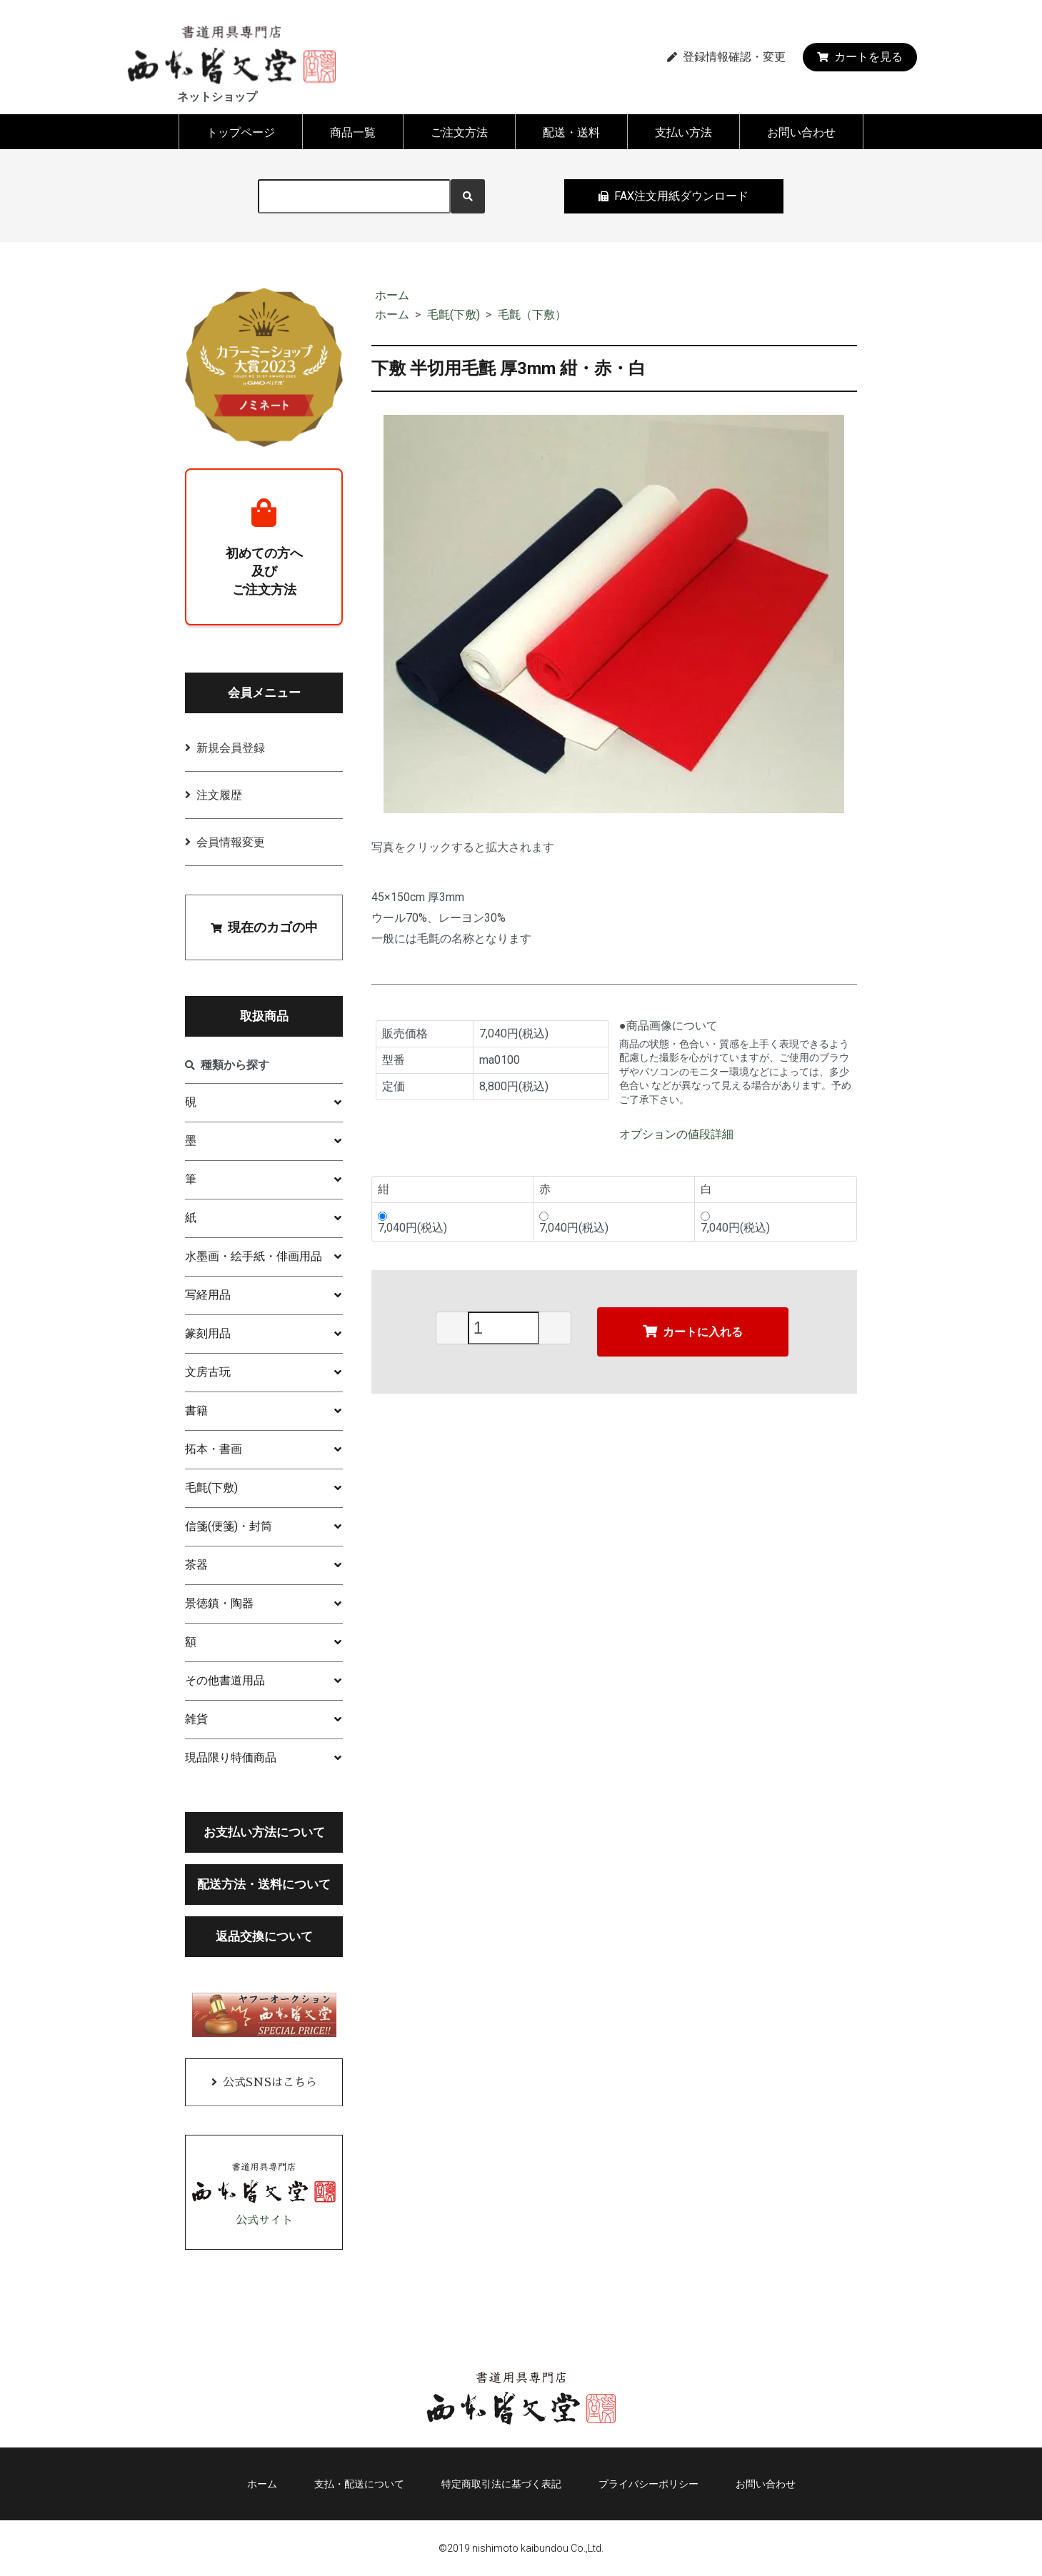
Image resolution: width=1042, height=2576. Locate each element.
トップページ (240, 132)
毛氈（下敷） (532, 314)
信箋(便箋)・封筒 (228, 1526)
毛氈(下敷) (453, 314)
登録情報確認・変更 (726, 57)
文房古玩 (208, 1372)
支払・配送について (359, 2484)
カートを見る (860, 57)
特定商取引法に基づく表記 (501, 2484)
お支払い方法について (264, 1832)
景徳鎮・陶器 (219, 1603)
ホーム (392, 295)
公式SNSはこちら (270, 2082)
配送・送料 (571, 132)
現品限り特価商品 (230, 1757)
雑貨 (196, 1719)
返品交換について (264, 1936)
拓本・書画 (213, 1449)
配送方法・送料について (264, 1884)
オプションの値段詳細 (676, 1134)
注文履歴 (219, 795)
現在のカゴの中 (264, 927)
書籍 (196, 1410)
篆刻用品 (208, 1333)
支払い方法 (683, 132)
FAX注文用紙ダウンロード (673, 196)
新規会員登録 (230, 748)
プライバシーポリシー (648, 2484)
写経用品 (208, 1295)
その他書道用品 (225, 1680)
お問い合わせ (801, 132)
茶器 (196, 1564)
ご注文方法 (459, 132)
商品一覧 (353, 132)
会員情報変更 (230, 842)
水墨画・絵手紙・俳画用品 (253, 1256)
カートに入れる (693, 1331)
